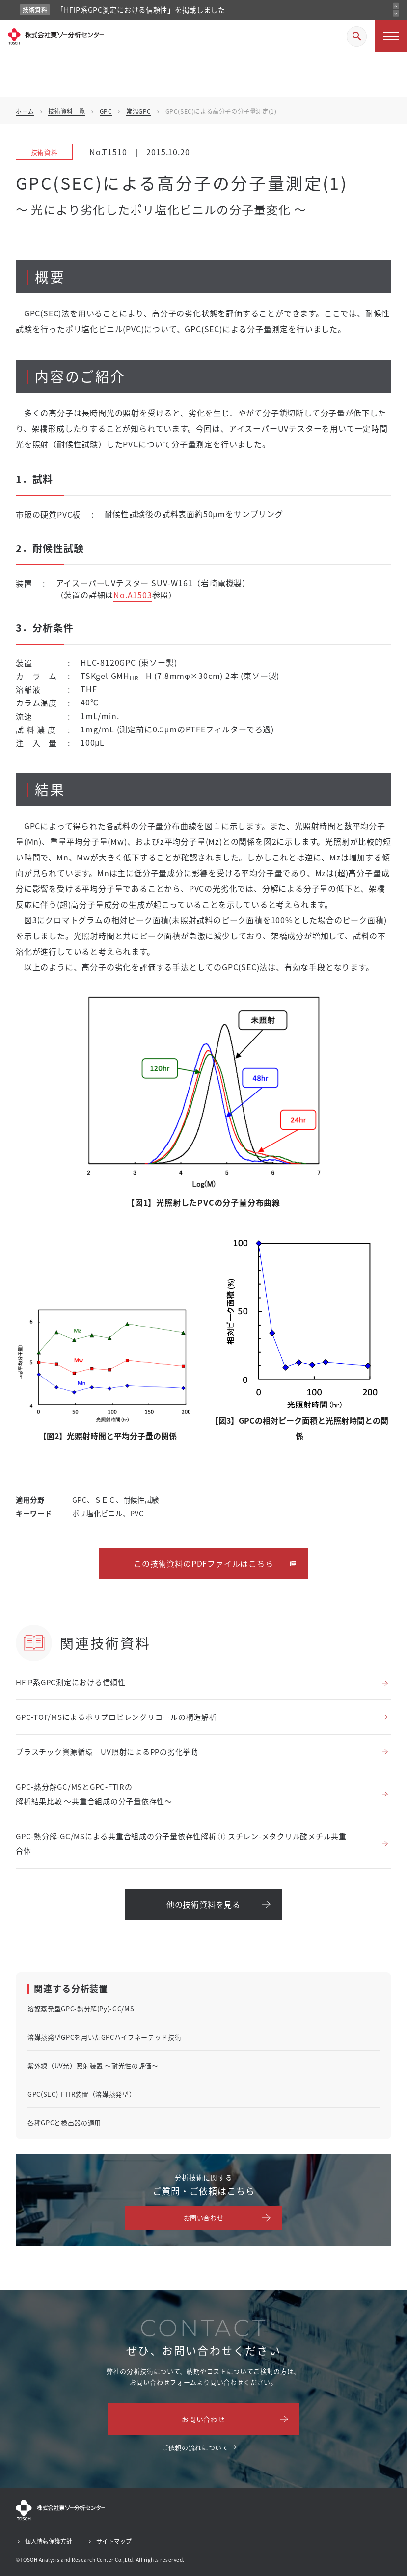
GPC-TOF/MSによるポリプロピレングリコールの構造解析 (116, 1717)
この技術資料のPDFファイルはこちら (203, 1563)
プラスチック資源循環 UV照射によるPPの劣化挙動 (107, 1751)
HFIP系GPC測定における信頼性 (71, 1682)
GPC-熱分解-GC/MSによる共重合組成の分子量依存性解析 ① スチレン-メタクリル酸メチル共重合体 (181, 1843)
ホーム (25, 111)
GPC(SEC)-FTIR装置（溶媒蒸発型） (81, 2094)
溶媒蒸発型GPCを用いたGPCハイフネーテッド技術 (104, 2037)
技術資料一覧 (66, 111)
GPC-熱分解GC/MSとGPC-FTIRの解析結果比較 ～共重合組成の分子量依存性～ (94, 1793)
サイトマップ (114, 2541)
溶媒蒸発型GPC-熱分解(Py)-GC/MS (80, 2008)
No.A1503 (132, 594)
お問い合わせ (204, 2217)
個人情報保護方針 (48, 2541)
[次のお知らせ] (396, 13)
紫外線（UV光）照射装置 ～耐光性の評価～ (93, 2065)
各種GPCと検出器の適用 (64, 2122)
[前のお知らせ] (396, 6)
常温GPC (138, 111)
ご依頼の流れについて (195, 2447)
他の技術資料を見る (203, 1904)
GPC (106, 111)
